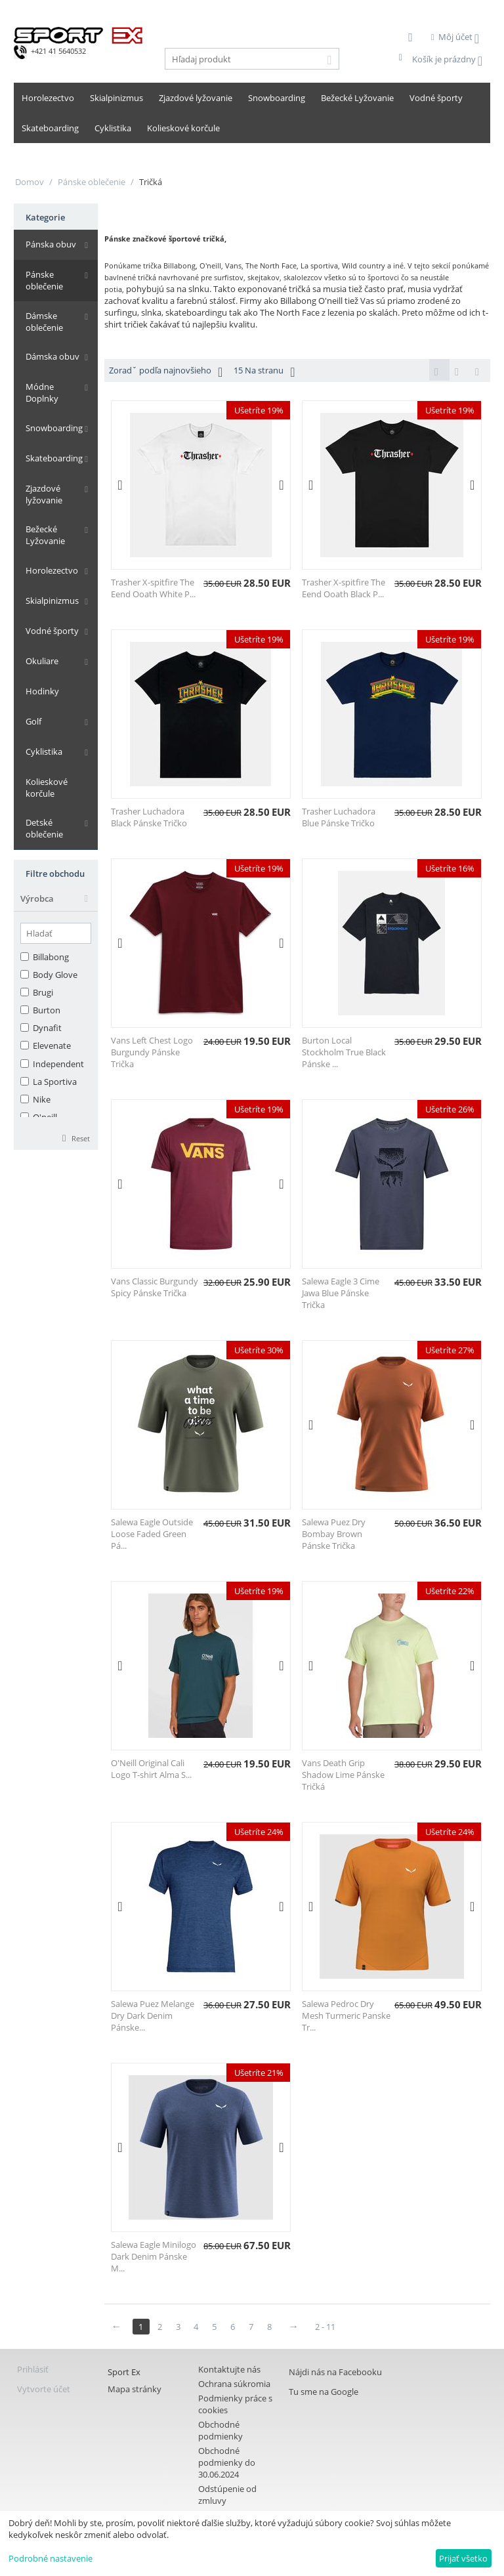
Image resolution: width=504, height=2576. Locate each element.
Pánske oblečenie (91, 182)
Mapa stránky (134, 2390)
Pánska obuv (47, 245)
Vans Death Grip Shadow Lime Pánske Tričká (343, 1776)
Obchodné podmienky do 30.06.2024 (226, 2463)
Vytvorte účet (43, 2390)
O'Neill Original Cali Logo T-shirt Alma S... (151, 1770)
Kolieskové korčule (183, 128)
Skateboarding (50, 128)
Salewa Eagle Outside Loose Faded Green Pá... (152, 1535)
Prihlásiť (33, 2370)
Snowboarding (276, 98)
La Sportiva (48, 1053)
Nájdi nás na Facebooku (335, 2373)
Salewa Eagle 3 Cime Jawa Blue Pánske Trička (340, 1294)
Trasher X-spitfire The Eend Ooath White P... (153, 589)
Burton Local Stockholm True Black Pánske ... (344, 1053)
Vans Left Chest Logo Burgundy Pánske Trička (152, 1053)
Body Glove (48, 946)
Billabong (44, 928)
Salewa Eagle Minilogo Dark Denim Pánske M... (153, 2257)
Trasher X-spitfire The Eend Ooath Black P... (343, 589)
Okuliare (38, 642)
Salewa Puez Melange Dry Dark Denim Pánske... (152, 2017)
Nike (35, 1071)
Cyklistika (112, 128)
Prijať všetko (463, 2558)
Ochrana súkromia (234, 2385)
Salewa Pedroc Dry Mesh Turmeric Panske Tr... (346, 2017)
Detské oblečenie (55, 805)
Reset (81, 1109)
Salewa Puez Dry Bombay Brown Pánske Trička (334, 1535)
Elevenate (45, 1017)
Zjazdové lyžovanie (195, 98)
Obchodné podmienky (220, 2431)
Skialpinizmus (116, 98)
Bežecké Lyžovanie (357, 98)
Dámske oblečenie (40, 311)
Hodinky (38, 673)
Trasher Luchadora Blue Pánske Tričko (338, 818)
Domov (29, 182)
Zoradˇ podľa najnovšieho (165, 371)
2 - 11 (332, 2328)
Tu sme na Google (323, 2393)
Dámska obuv (48, 347)
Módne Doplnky (53, 377)
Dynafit (41, 999)
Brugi (36, 963)
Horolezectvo (48, 98)
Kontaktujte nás (229, 2370)
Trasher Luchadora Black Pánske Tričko (149, 818)
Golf (29, 703)
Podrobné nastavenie (51, 2558)
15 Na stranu (264, 371)
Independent (52, 1035)
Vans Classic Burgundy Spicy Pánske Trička (154, 1288)
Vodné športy (436, 98)
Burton (40, 982)
